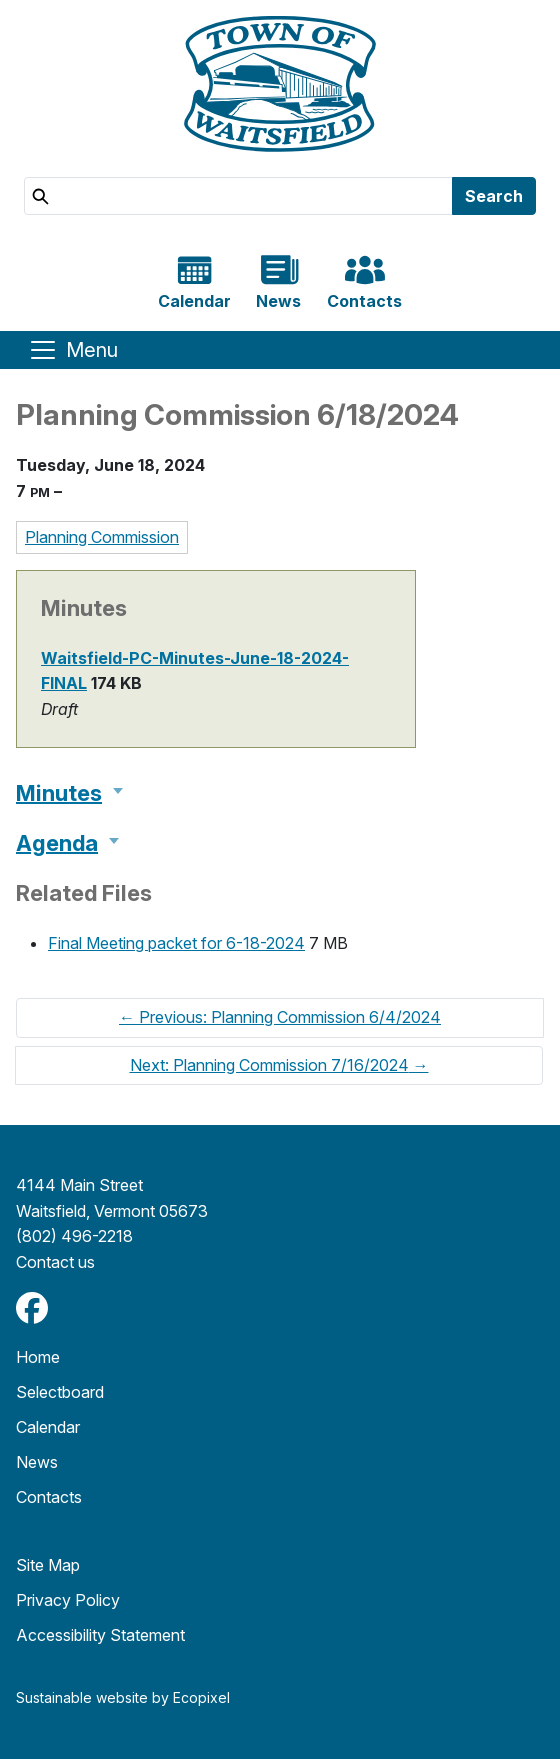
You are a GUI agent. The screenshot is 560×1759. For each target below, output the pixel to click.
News (37, 1462)
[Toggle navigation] (73, 350)
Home (38, 1357)
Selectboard (60, 1392)
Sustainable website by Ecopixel (123, 1697)
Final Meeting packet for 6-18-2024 (176, 943)
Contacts (49, 1497)
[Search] (238, 196)
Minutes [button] (59, 793)
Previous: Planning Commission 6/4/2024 (280, 1017)
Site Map (48, 1565)
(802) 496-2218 (74, 1236)
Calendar (48, 1427)
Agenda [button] (57, 843)
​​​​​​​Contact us (55, 1262)
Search (494, 196)
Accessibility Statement (100, 1635)
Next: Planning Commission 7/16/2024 (279, 1065)
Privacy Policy (68, 1600)
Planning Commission (102, 537)
